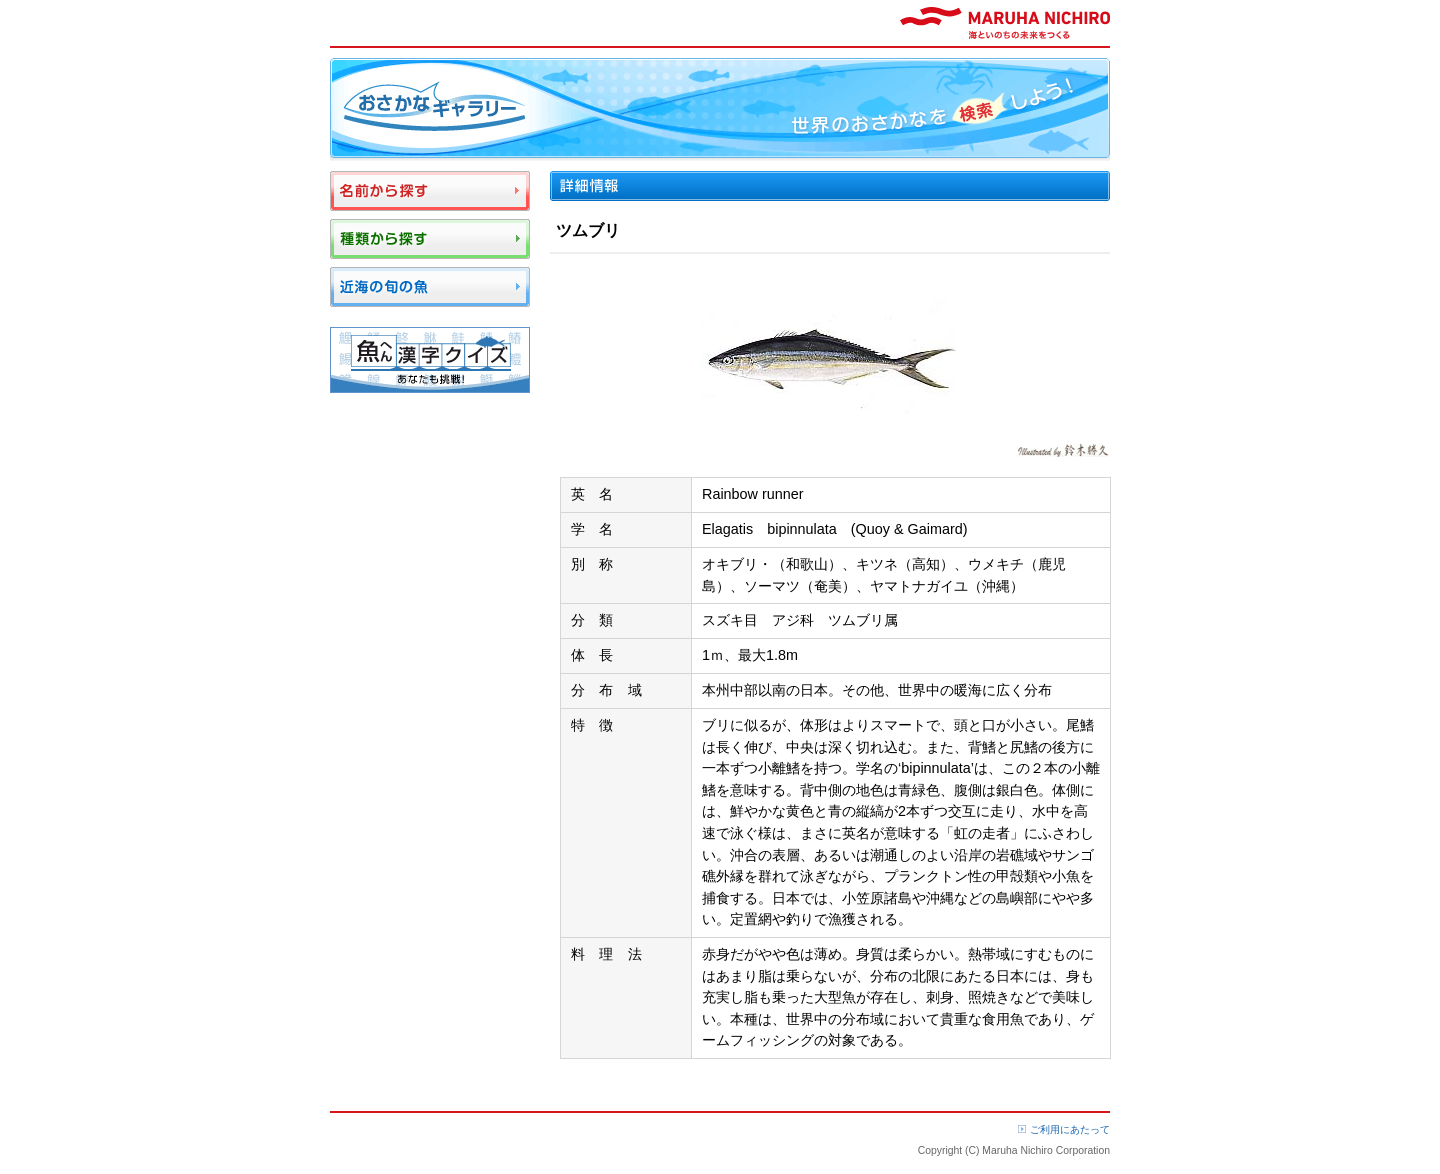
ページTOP (1072, 1095)
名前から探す (430, 191)
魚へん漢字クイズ (430, 360)
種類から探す (430, 239)
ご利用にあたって (1070, 1129)
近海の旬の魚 (430, 287)
